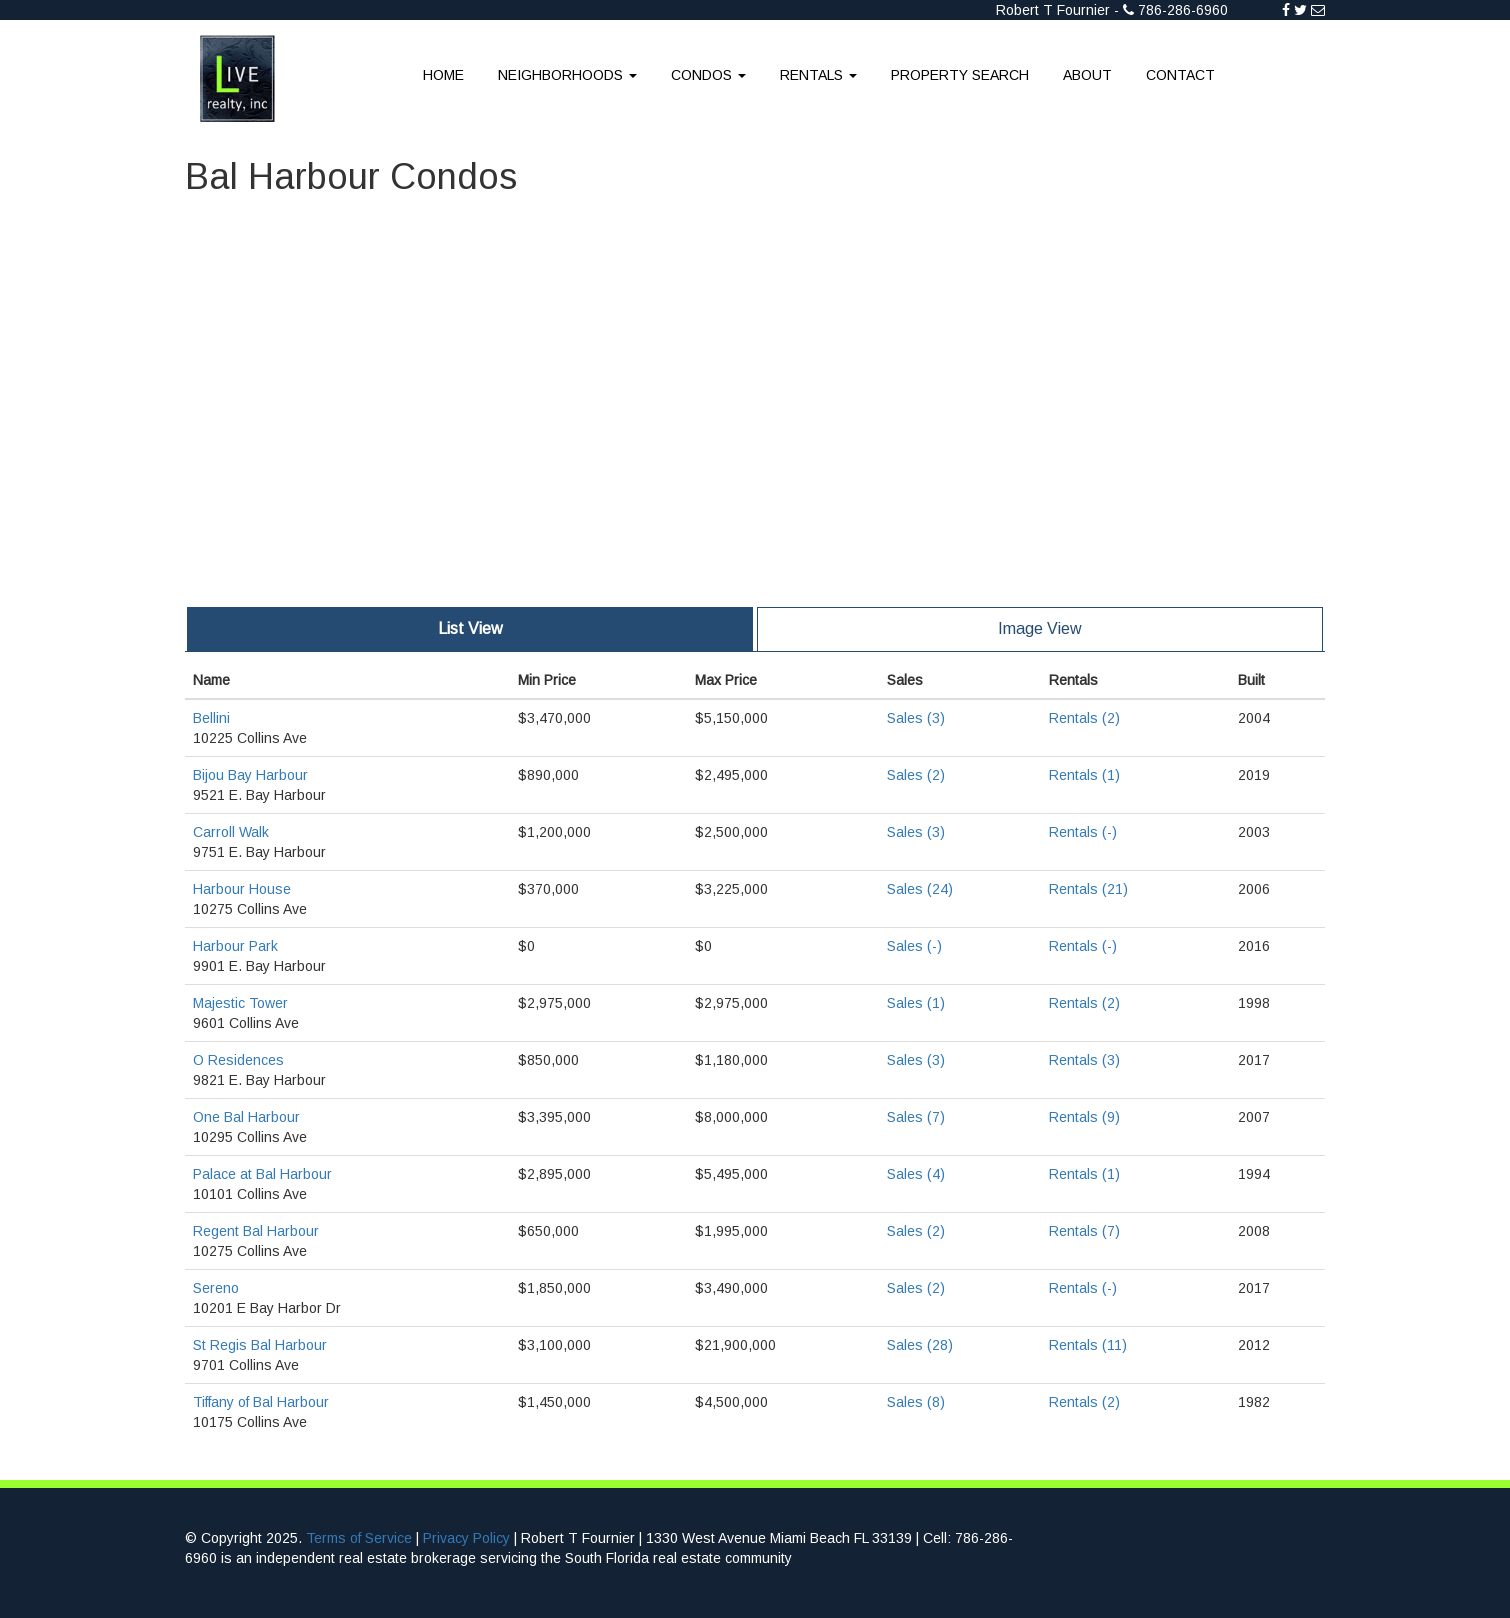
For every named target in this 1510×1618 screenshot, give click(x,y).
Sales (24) (920, 889)
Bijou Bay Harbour (250, 775)
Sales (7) (916, 1117)
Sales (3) (916, 718)
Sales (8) (916, 1402)
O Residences (238, 1060)
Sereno (216, 1288)
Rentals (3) (1084, 1060)
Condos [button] (708, 75)
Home (443, 75)
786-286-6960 (1183, 10)
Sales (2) (916, 775)
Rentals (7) (1084, 1231)
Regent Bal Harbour (256, 1231)
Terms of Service (359, 1538)
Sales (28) (920, 1345)
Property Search (960, 75)
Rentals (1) (1084, 775)
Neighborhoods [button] (567, 75)
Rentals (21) (1088, 889)
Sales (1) (916, 1003)
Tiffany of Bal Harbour (261, 1402)
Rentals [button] (818, 75)
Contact (1180, 75)
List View (470, 628)
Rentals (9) (1084, 1117)
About (1087, 75)
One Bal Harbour (246, 1117)
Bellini (211, 718)
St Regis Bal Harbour (260, 1345)
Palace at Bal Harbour (262, 1174)
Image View (1040, 628)
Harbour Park (235, 946)
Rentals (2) (1084, 718)
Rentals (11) (1088, 1345)
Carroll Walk (231, 832)
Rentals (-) (1083, 832)
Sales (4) (916, 1174)
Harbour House (242, 889)
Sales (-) (914, 946)
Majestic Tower (240, 1003)
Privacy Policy (466, 1538)
